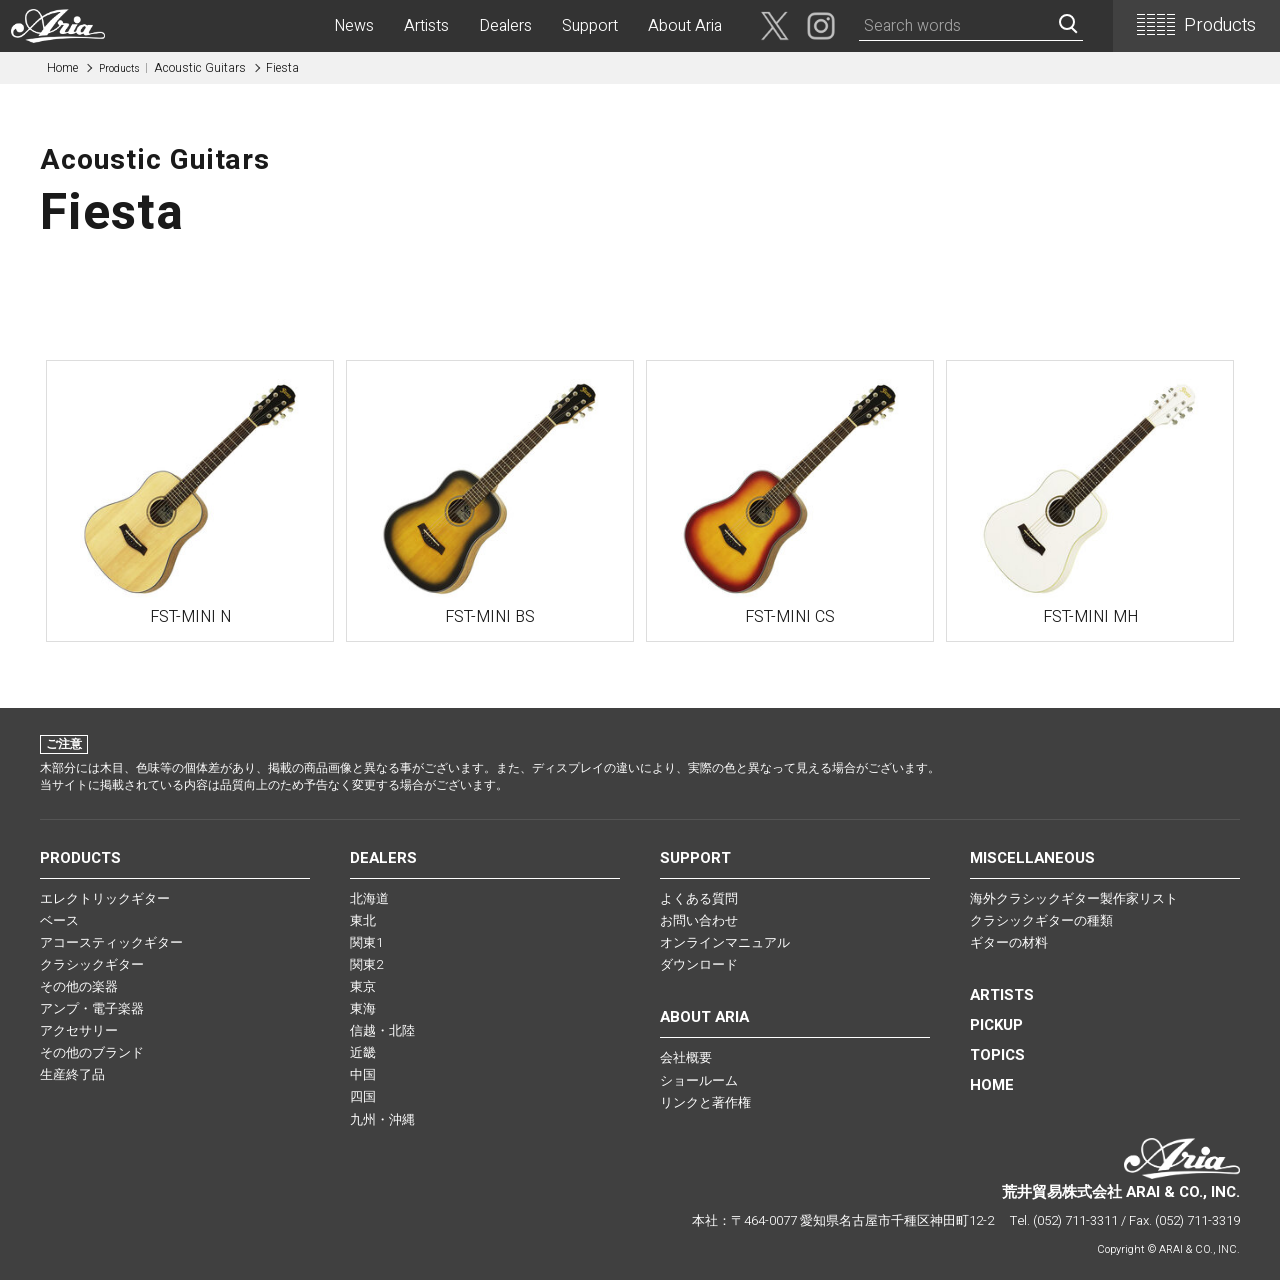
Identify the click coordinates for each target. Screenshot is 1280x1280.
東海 (363, 1008)
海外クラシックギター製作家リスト (1074, 898)
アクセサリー (79, 1030)
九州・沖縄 (382, 1119)
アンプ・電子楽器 (92, 1008)
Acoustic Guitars (172, 68)
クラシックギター (92, 964)
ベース (59, 920)
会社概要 (686, 1057)
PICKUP (996, 1025)
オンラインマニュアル (725, 942)
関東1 (366, 942)
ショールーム (699, 1080)
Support (590, 26)
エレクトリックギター (105, 898)
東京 (363, 986)
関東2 (366, 964)
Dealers (505, 26)
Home (62, 68)
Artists (426, 26)
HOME (992, 1085)
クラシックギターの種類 (1041, 920)
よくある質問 (699, 898)
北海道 (369, 898)
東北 (363, 920)
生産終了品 (72, 1074)
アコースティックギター (111, 942)
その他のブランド (92, 1052)
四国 (363, 1096)
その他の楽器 (79, 986)
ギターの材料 (1009, 942)
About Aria (685, 26)
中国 (363, 1074)
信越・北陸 (382, 1030)
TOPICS (997, 1055)
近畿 (363, 1052)
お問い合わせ (699, 920)
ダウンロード (699, 964)
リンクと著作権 (705, 1102)
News (354, 26)
